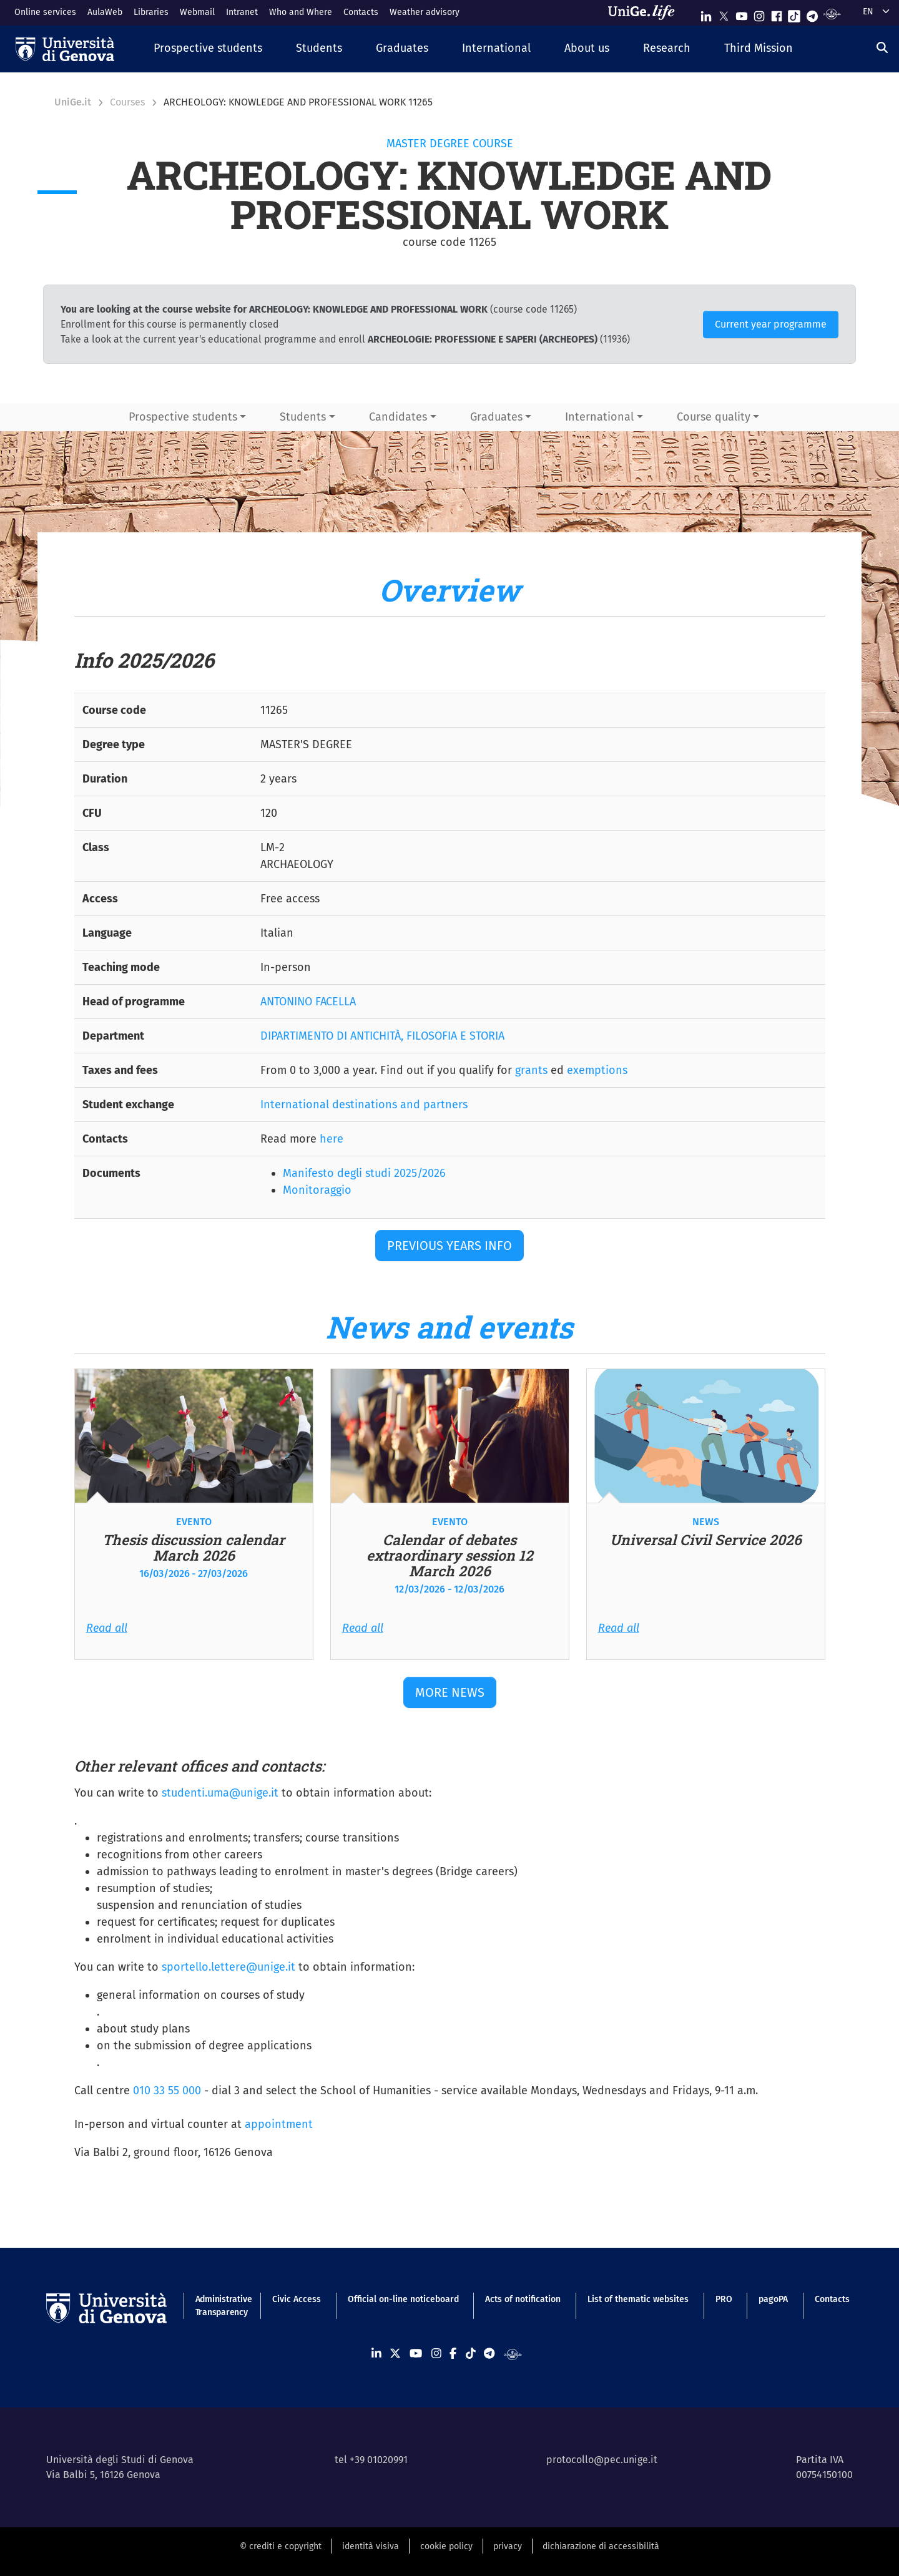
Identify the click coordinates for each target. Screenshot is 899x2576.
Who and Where (300, 12)
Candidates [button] (398, 417)
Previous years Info (449, 1245)
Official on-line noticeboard (403, 2299)
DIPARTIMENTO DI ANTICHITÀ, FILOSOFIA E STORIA (382, 1036)
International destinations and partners (364, 1104)
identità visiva (370, 2546)
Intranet (242, 12)
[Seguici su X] (723, 13)
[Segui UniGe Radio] (832, 13)
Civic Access (296, 2299)
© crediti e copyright (281, 2546)
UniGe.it (72, 102)
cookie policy (446, 2546)
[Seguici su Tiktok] (794, 13)
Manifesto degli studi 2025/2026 (364, 1173)
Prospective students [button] (183, 417)
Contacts (360, 12)
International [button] (599, 417)
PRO (723, 2299)
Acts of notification (523, 2299)
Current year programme (771, 324)
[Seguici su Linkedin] (706, 13)
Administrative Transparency (220, 2306)
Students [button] (303, 417)
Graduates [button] (496, 417)
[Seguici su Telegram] (812, 13)
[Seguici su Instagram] (759, 13)
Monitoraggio (317, 1190)
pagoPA (773, 2299)
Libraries (151, 12)
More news (449, 1692)
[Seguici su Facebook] (777, 13)
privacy (507, 2546)
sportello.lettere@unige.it (228, 1967)
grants (531, 1070)
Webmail (197, 12)
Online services (45, 12)
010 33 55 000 (167, 2090)
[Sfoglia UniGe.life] (645, 12)
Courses (127, 102)
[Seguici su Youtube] (742, 13)
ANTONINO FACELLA (308, 1001)
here (331, 1139)
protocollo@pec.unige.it (601, 2460)
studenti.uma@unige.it (220, 1793)
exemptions (597, 1070)
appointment (279, 2124)
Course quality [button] (713, 417)
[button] (208, 49)
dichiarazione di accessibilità (601, 2546)
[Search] (882, 47)
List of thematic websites (638, 2299)
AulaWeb (104, 12)
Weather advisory (424, 12)
